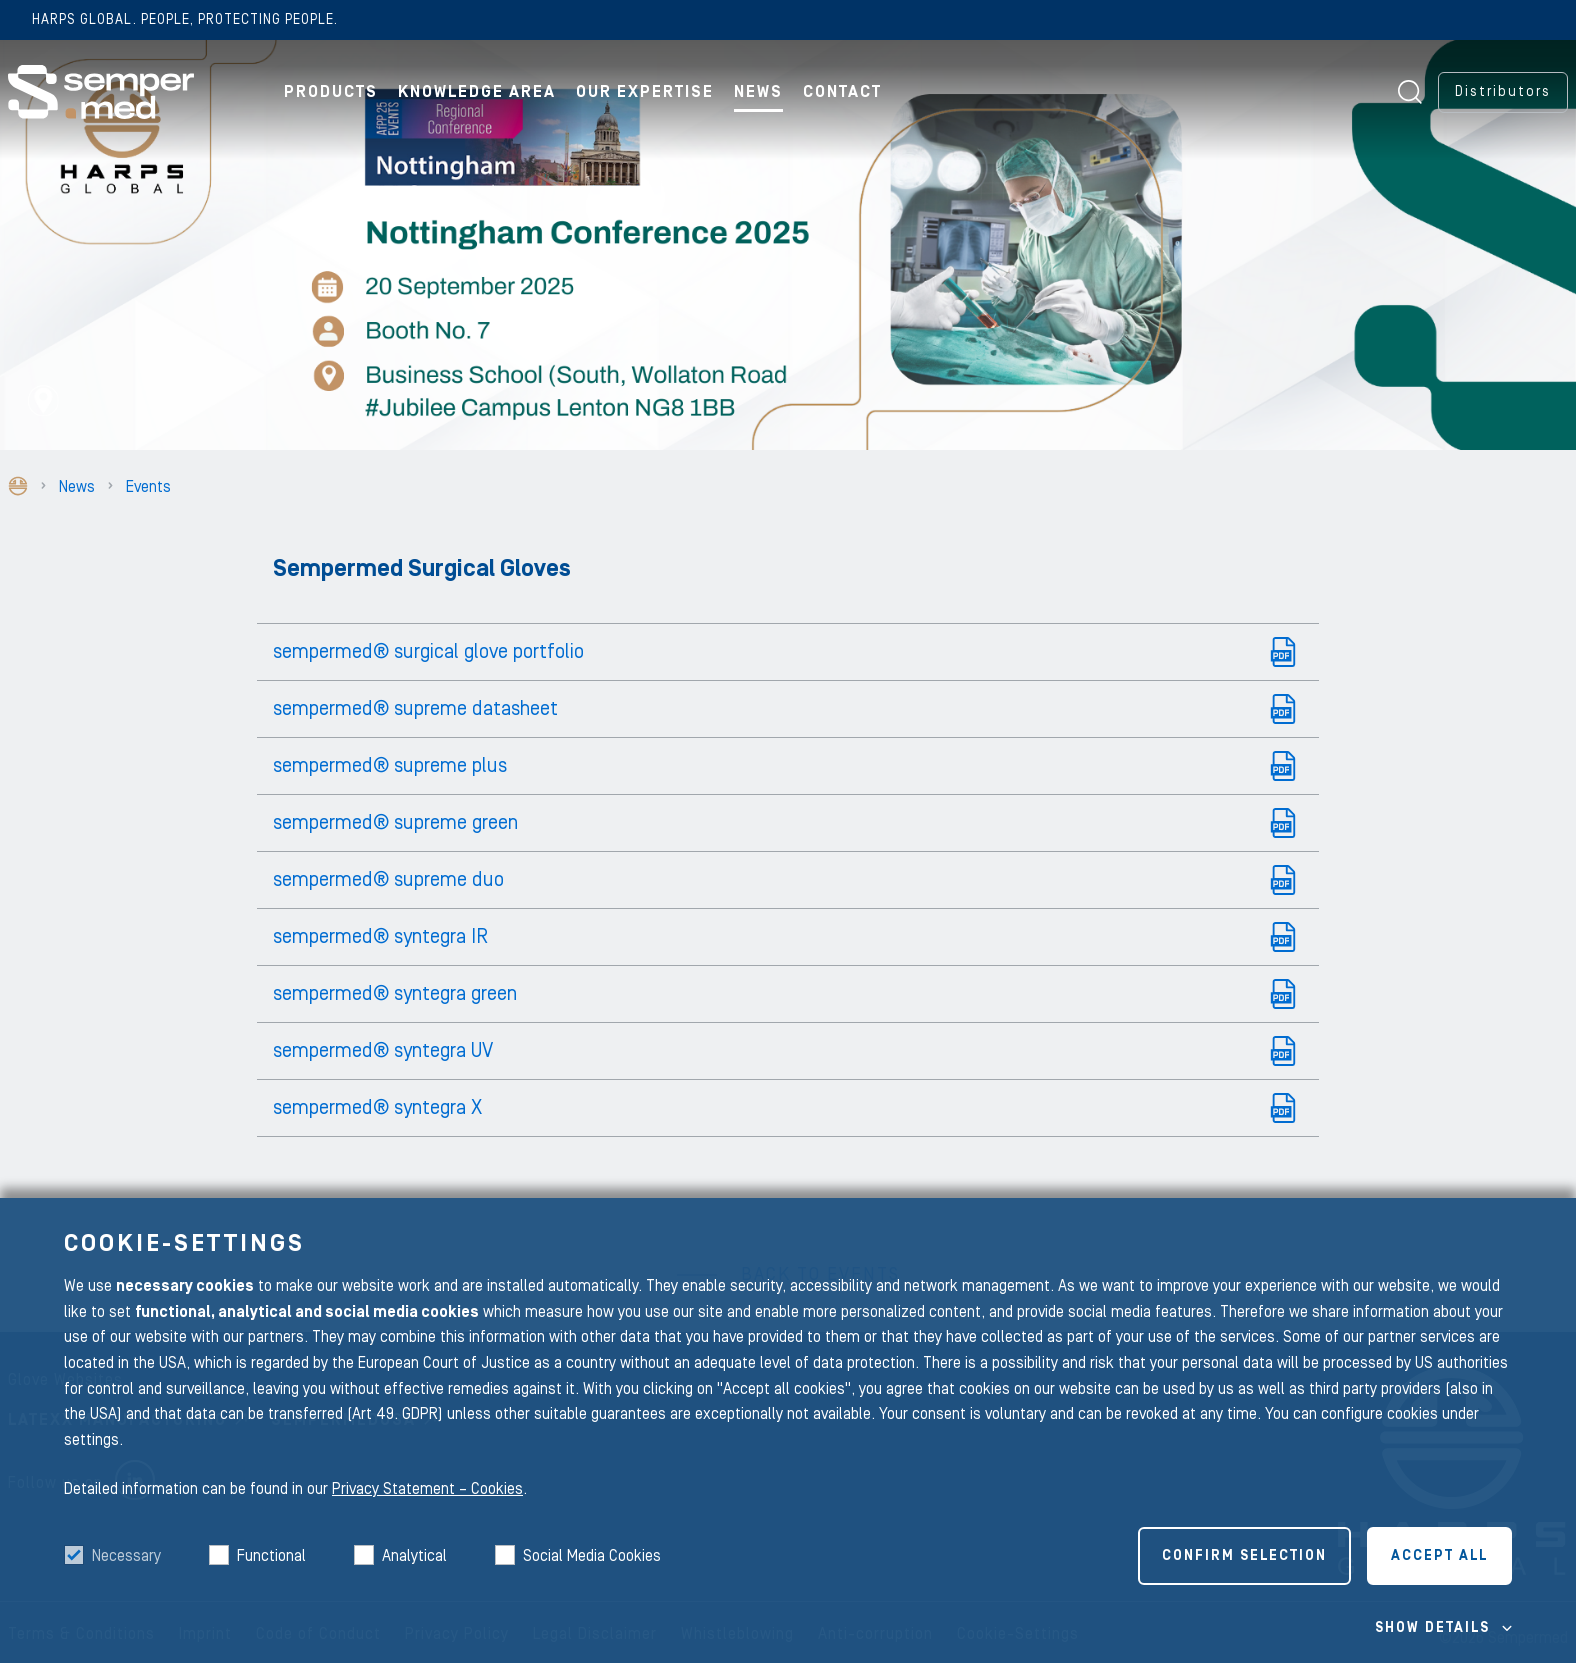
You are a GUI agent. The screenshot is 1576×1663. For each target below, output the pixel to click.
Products (331, 92)
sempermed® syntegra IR (380, 937)
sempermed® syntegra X (377, 1108)
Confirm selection (1244, 1556)
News (758, 92)
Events (148, 487)
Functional (271, 1556)
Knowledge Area (477, 92)
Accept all (1439, 1556)
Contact (842, 92)
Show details (1432, 1628)
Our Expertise (645, 92)
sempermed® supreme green (395, 823)
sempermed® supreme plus (390, 766)
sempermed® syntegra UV (383, 1051)
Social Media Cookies (592, 1556)
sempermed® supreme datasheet (415, 709)
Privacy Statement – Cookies (427, 1489)
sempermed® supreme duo (388, 880)
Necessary (126, 1556)
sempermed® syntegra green (395, 994)
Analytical (414, 1556)
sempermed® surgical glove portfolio (428, 652)
